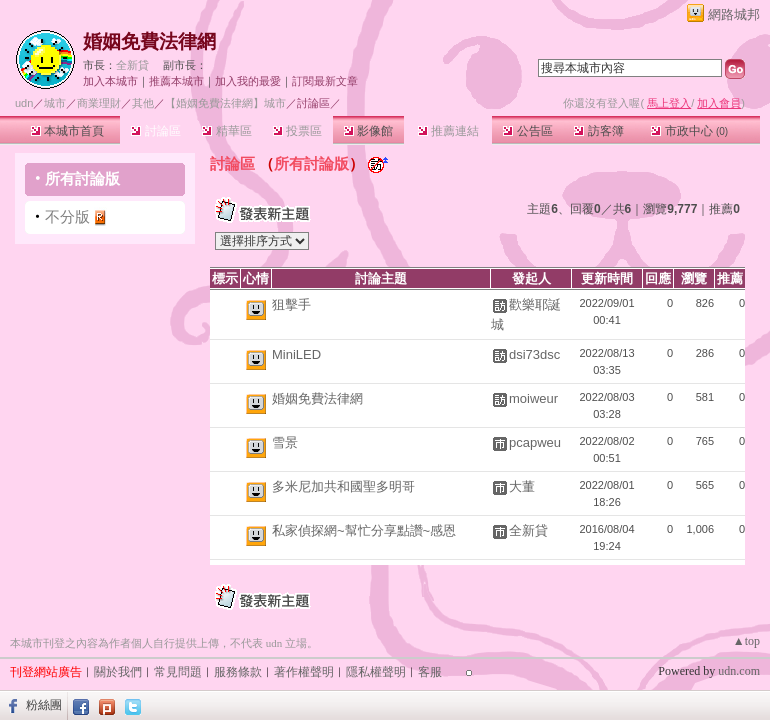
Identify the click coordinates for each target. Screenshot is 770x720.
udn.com (739, 671)
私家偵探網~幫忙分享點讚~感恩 (364, 530)
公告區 (527, 131)
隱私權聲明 (376, 672)
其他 (143, 103)
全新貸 (132, 65)
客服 (430, 672)
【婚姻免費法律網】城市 (225, 103)
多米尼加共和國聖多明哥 (343, 486)
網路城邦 (734, 14)
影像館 (368, 131)
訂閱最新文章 (325, 81)
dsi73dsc (534, 354)
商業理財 (99, 103)
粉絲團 (44, 705)
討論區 (155, 131)
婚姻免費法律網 (149, 41)
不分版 (67, 216)
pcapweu (535, 442)
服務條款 (238, 672)
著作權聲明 (304, 672)
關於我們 (118, 672)
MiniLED (296, 354)
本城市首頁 (67, 131)
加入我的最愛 (248, 81)
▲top (746, 641)
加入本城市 (110, 81)
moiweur (533, 398)
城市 (55, 103)
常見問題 (178, 672)
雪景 (285, 442)
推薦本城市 (176, 81)
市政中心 (689, 131)
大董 (522, 486)
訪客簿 (598, 131)
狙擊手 (291, 304)
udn (24, 103)
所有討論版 (82, 178)
